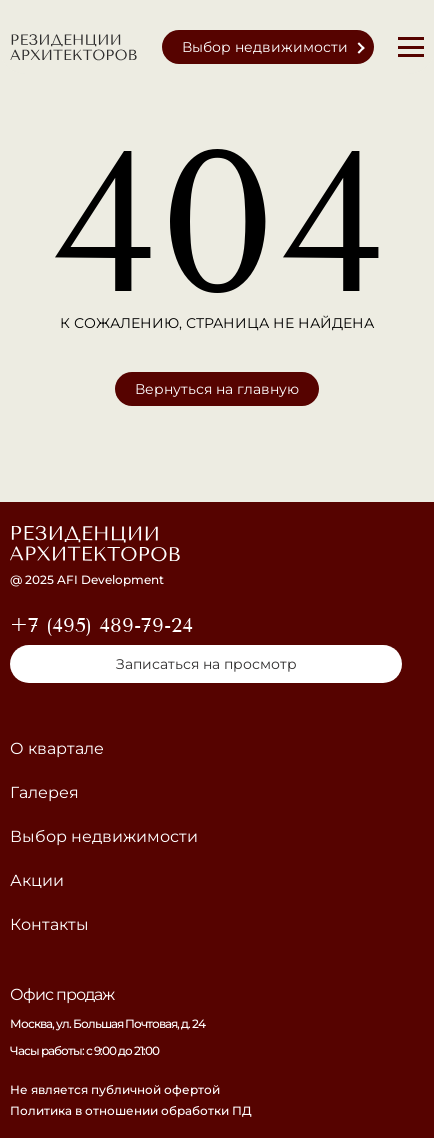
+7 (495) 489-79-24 (101, 625)
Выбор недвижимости (265, 47)
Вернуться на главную (217, 389)
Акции (37, 880)
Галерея (44, 792)
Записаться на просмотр (206, 664)
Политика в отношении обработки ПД (131, 1110)
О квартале (57, 748)
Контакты (49, 924)
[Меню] (411, 47)
